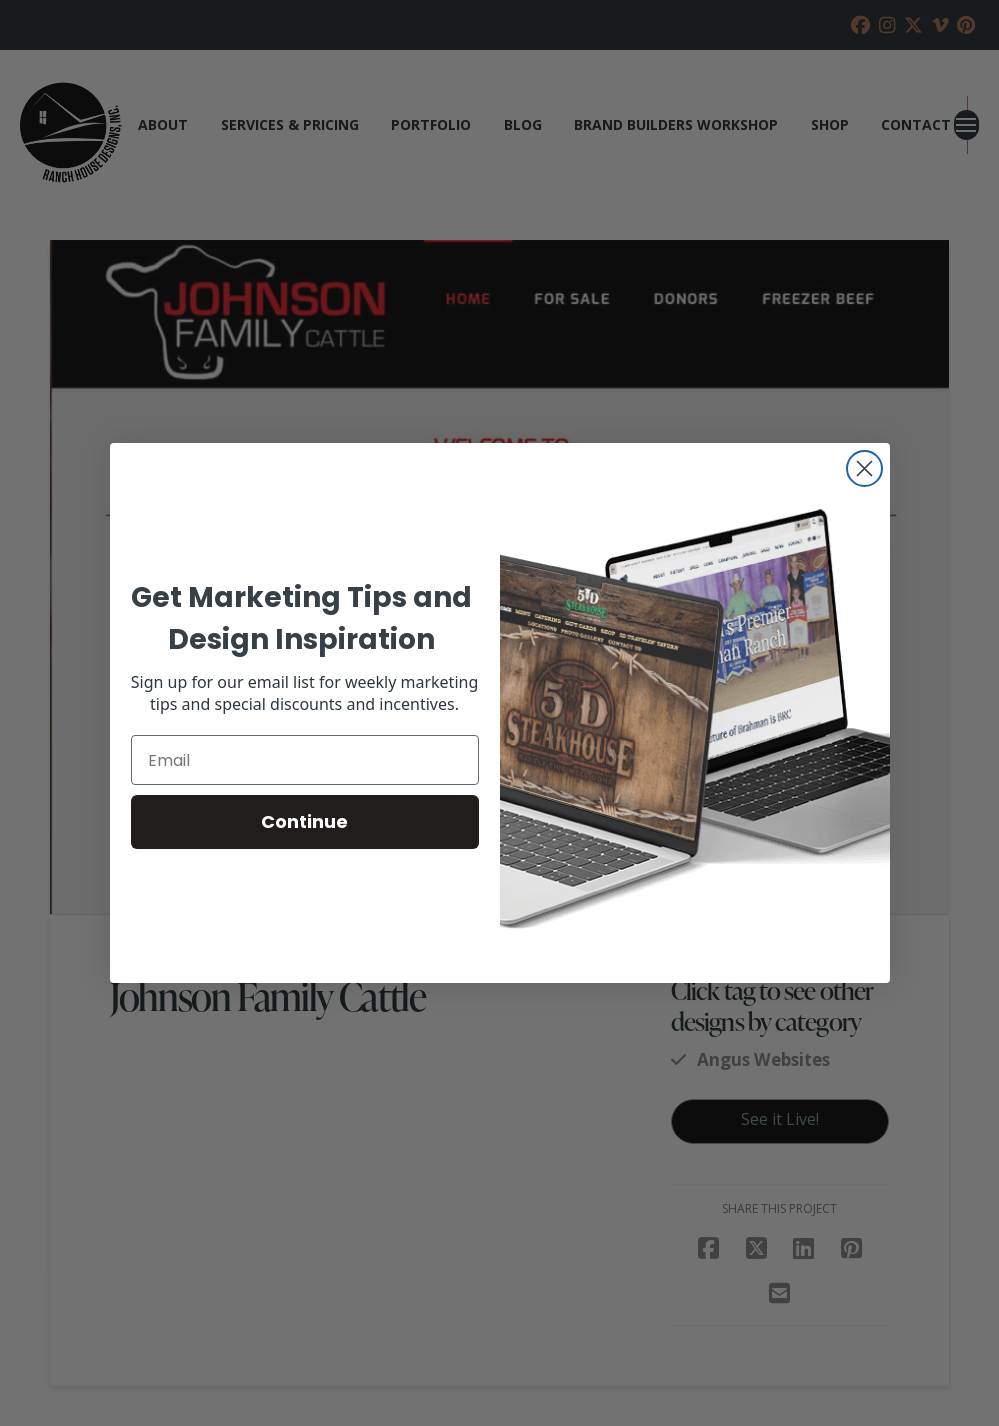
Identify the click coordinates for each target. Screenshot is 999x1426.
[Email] (305, 760)
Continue (304, 821)
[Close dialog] (864, 468)
